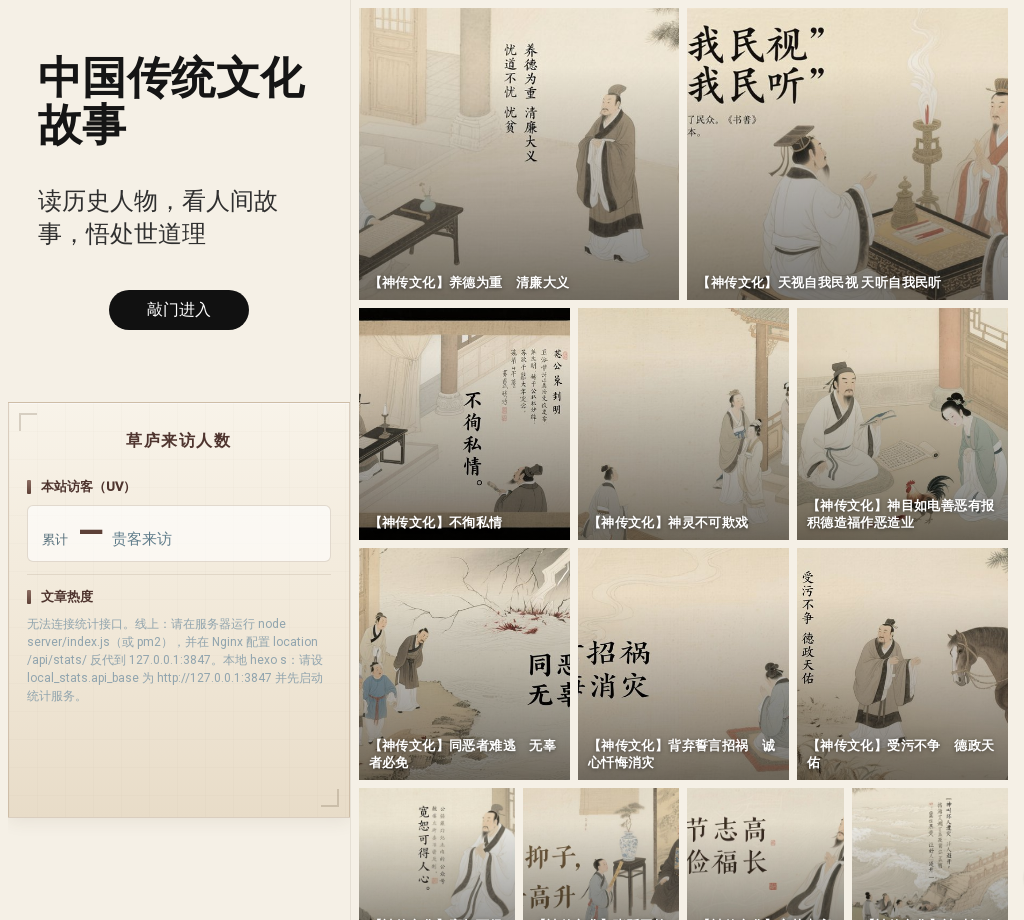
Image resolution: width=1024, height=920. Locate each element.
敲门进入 (179, 309)
